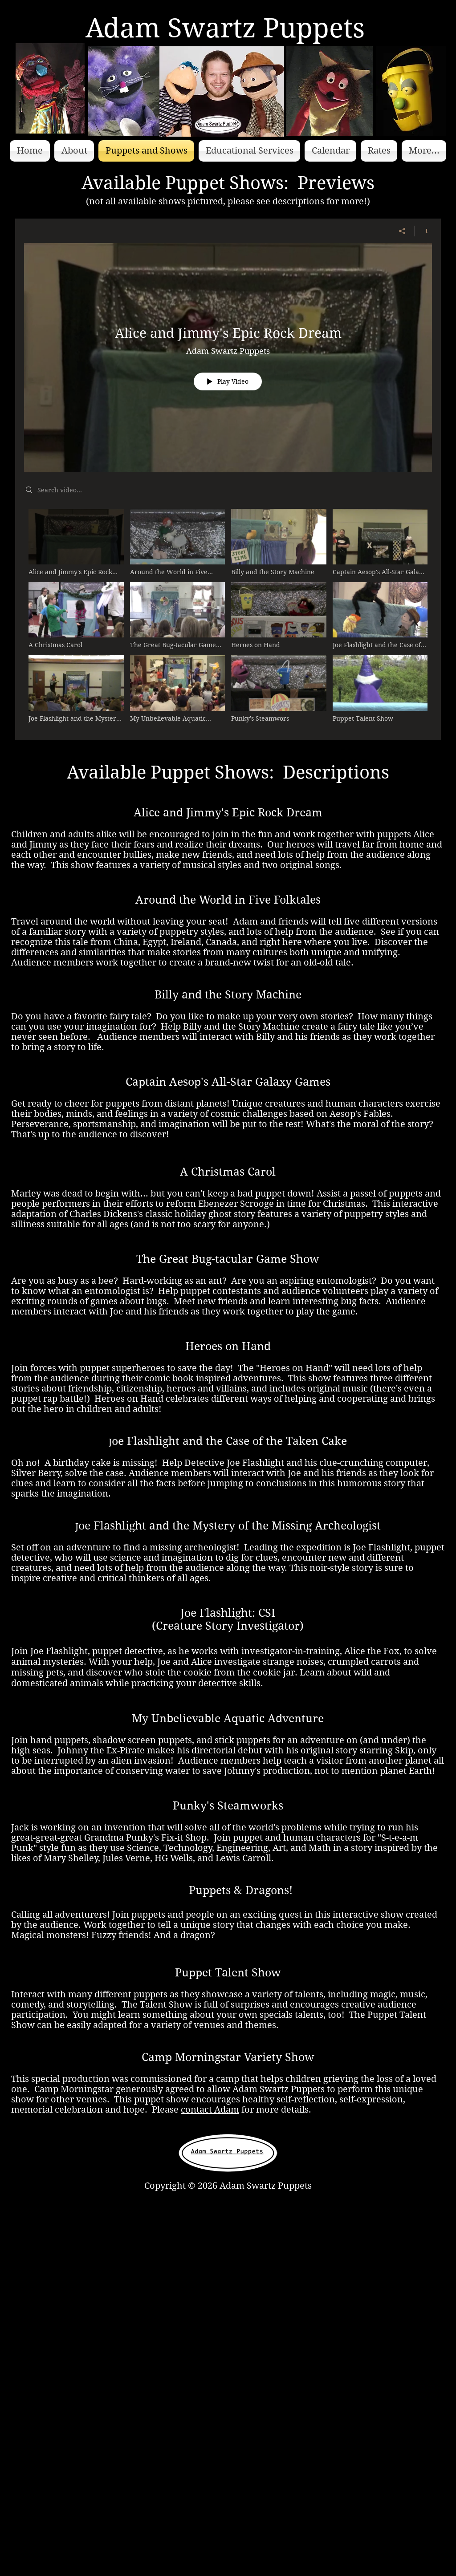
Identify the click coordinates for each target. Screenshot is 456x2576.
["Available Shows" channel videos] (228, 618)
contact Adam (210, 2110)
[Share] (402, 231)
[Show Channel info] (423, 231)
